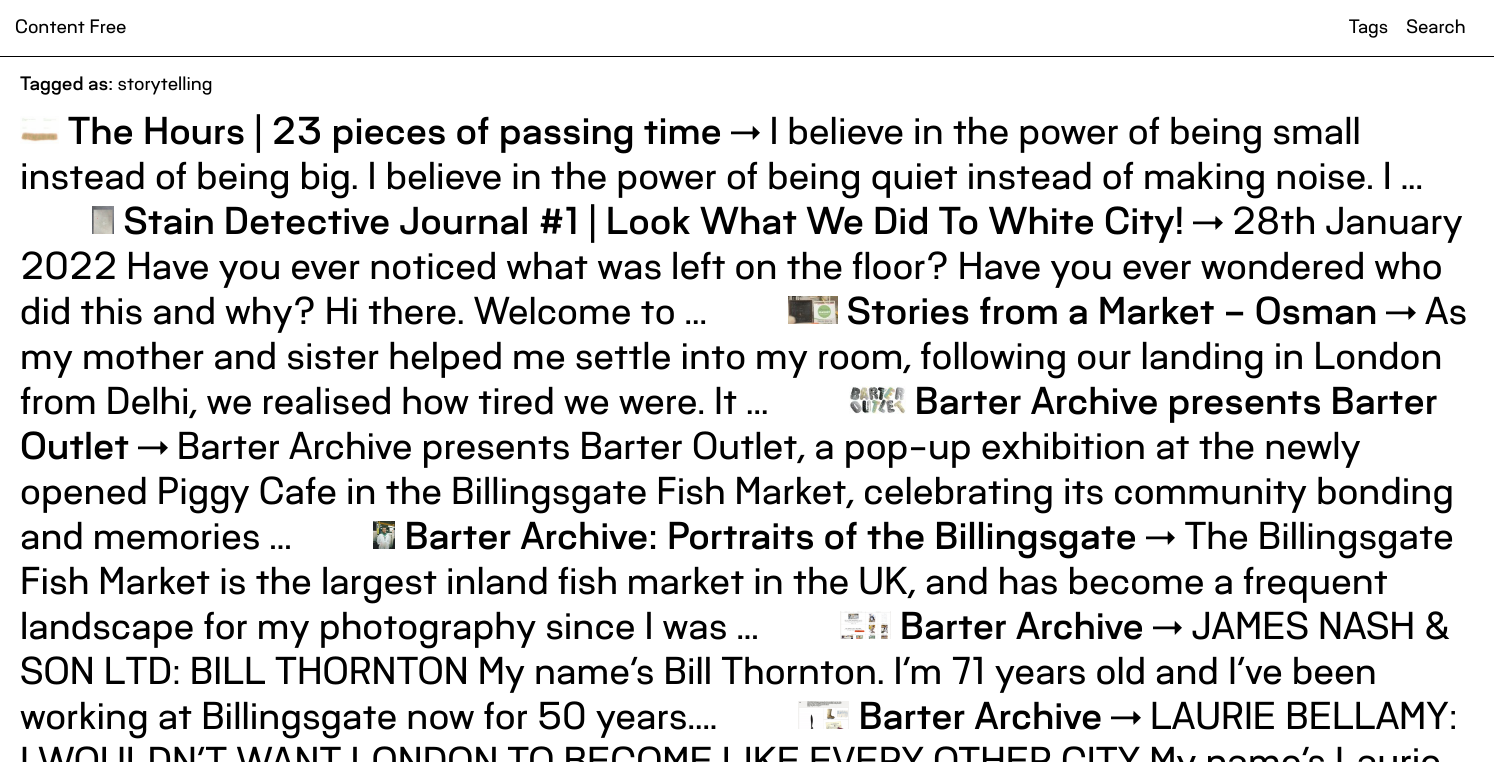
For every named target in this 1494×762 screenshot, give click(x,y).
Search (1435, 27)
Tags (1368, 27)
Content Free (70, 27)
